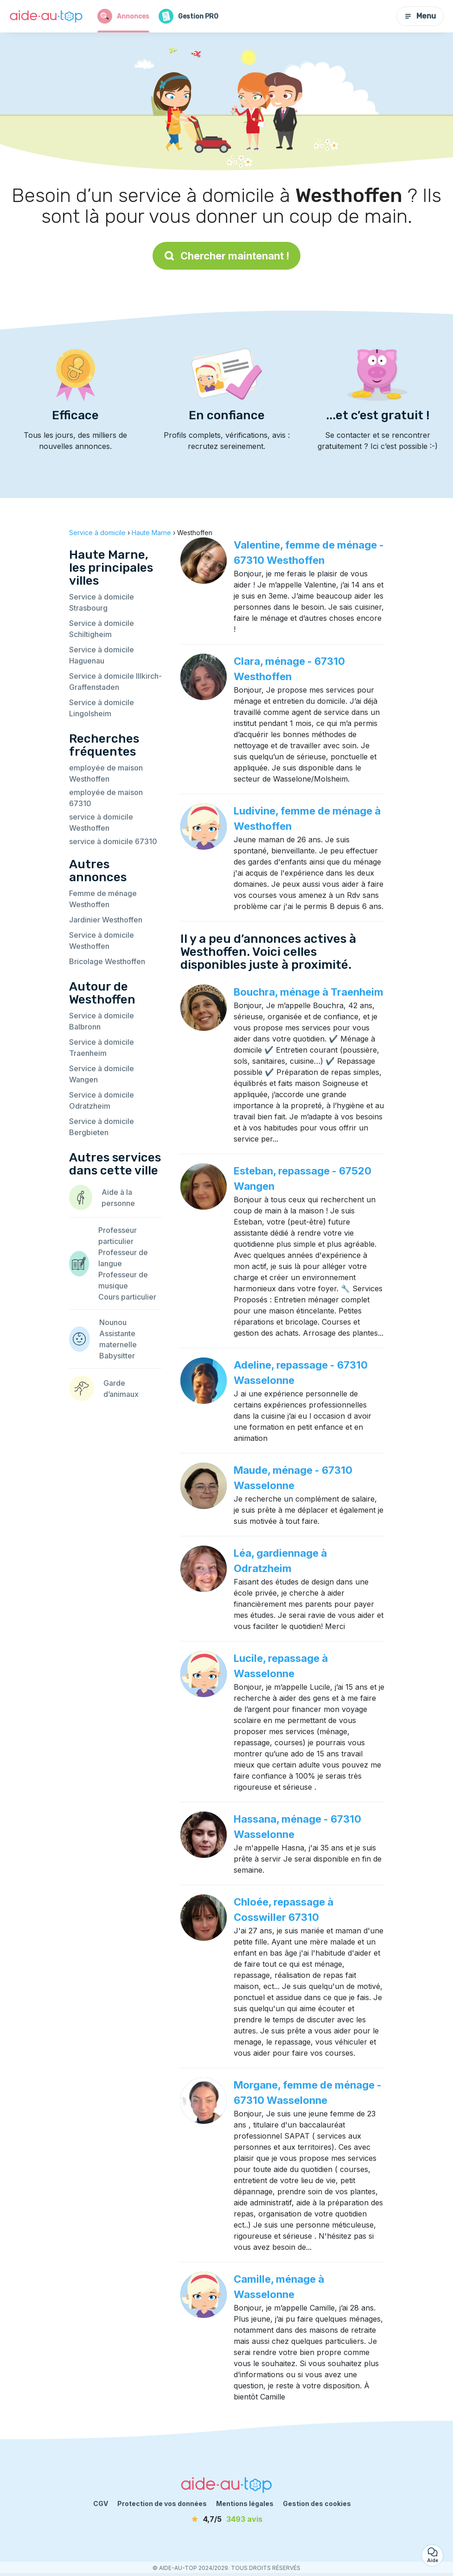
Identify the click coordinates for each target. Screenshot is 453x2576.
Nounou (113, 1322)
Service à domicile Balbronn (101, 1021)
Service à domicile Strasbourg (101, 602)
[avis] (226, 2519)
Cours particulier (127, 1296)
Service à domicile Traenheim (101, 1047)
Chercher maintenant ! (226, 256)
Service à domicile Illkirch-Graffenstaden (115, 681)
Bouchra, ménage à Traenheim (308, 992)
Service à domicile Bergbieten (101, 1127)
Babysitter (117, 1355)
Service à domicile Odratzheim (101, 1100)
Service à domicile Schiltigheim (101, 629)
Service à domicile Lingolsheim (101, 708)
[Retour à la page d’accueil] (46, 16)
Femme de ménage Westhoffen (103, 899)
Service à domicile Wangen (101, 1074)
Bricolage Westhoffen (107, 961)
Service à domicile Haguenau (101, 655)
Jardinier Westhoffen (105, 919)
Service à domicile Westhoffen (101, 940)
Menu (420, 16)
